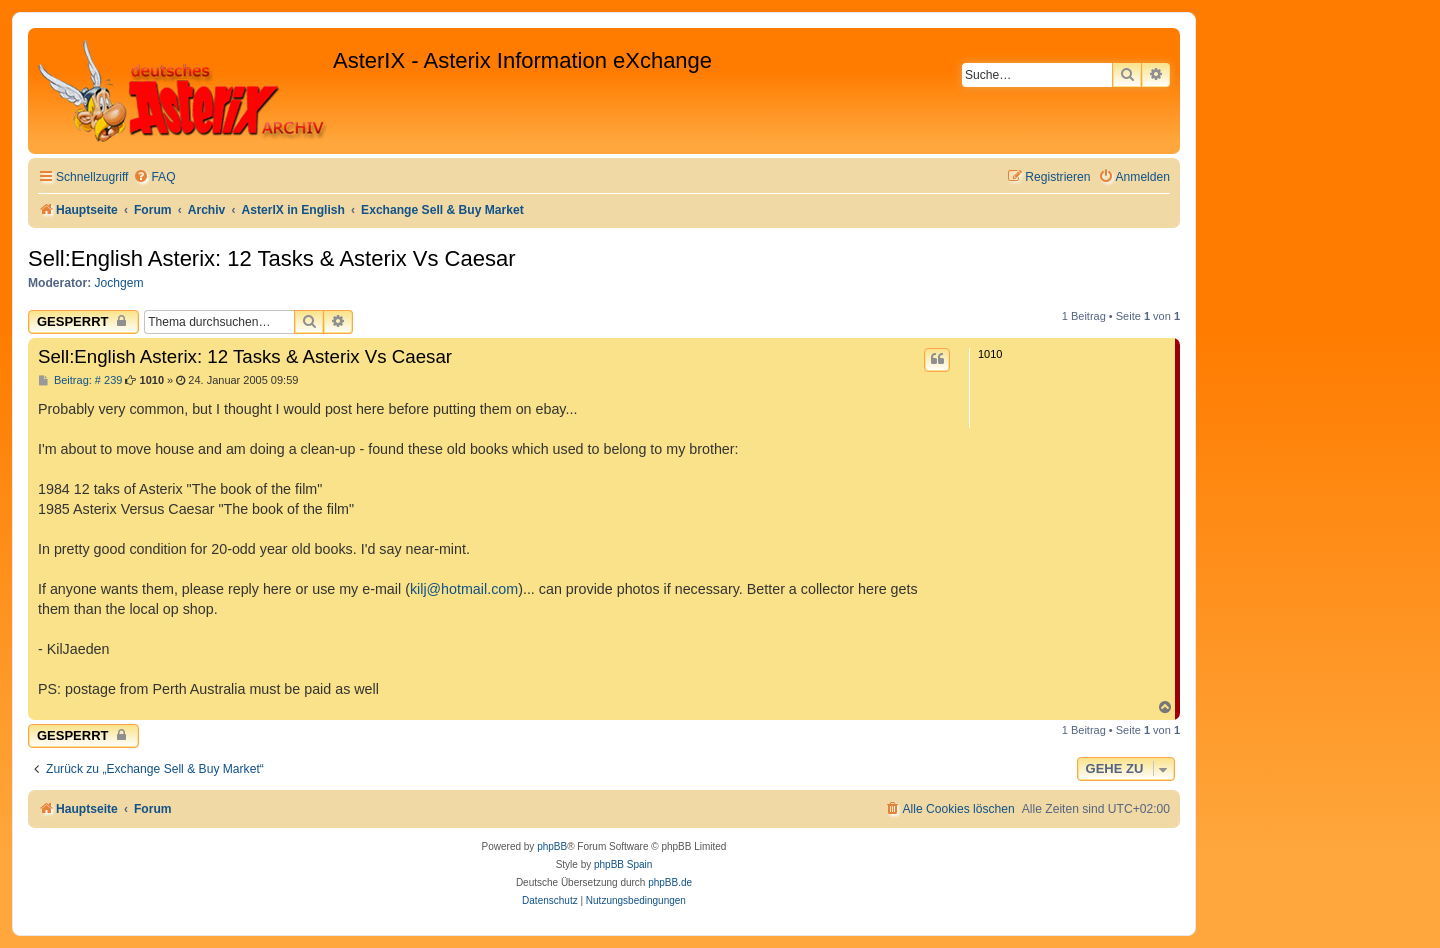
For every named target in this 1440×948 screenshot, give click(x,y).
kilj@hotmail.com (464, 589)
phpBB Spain (623, 864)
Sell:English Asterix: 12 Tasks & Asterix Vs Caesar (271, 258)
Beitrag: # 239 (80, 380)
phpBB (552, 846)
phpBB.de (670, 882)
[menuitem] (154, 177)
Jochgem (119, 283)
